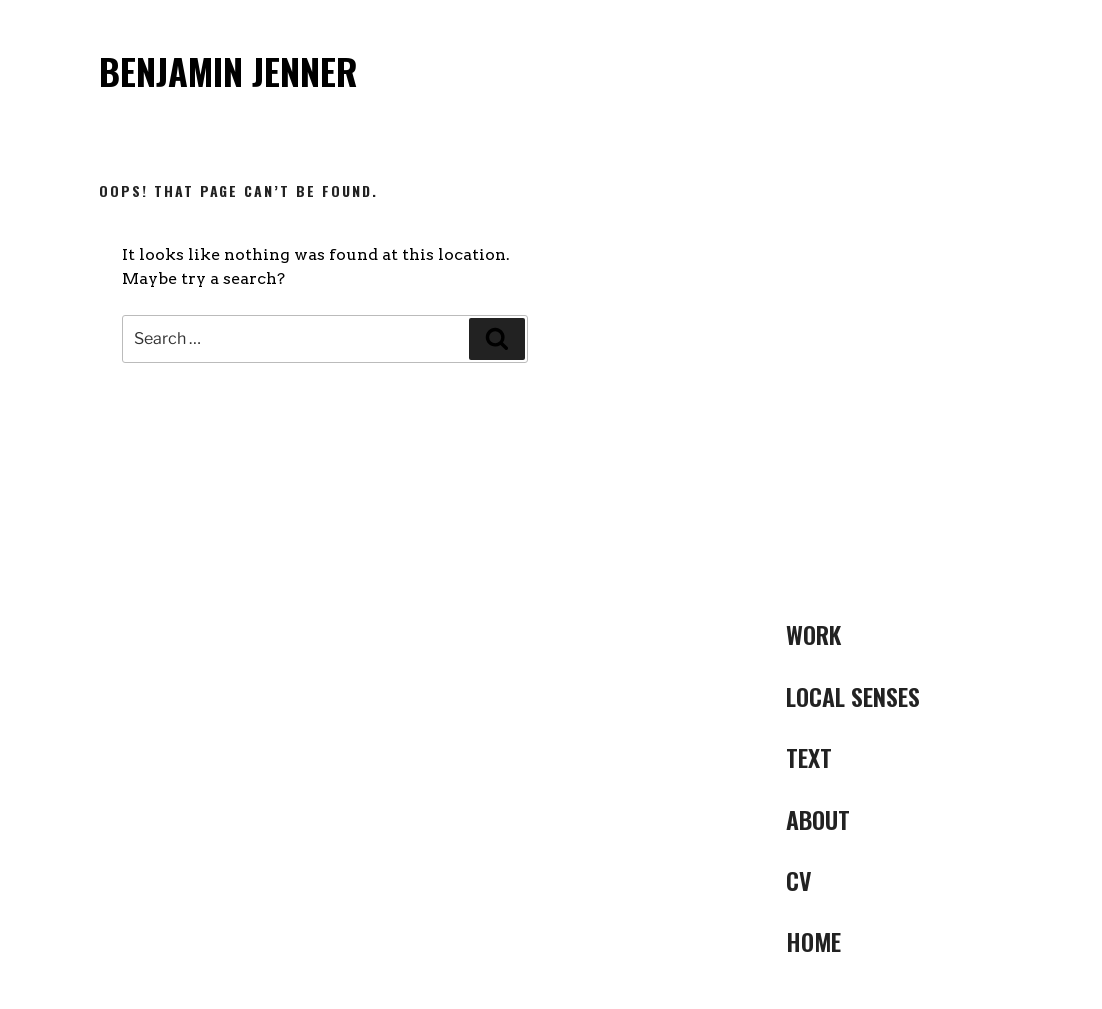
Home (813, 941)
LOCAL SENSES (853, 696)
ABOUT (818, 819)
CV (799, 880)
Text (809, 757)
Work (813, 634)
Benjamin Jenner (228, 70)
